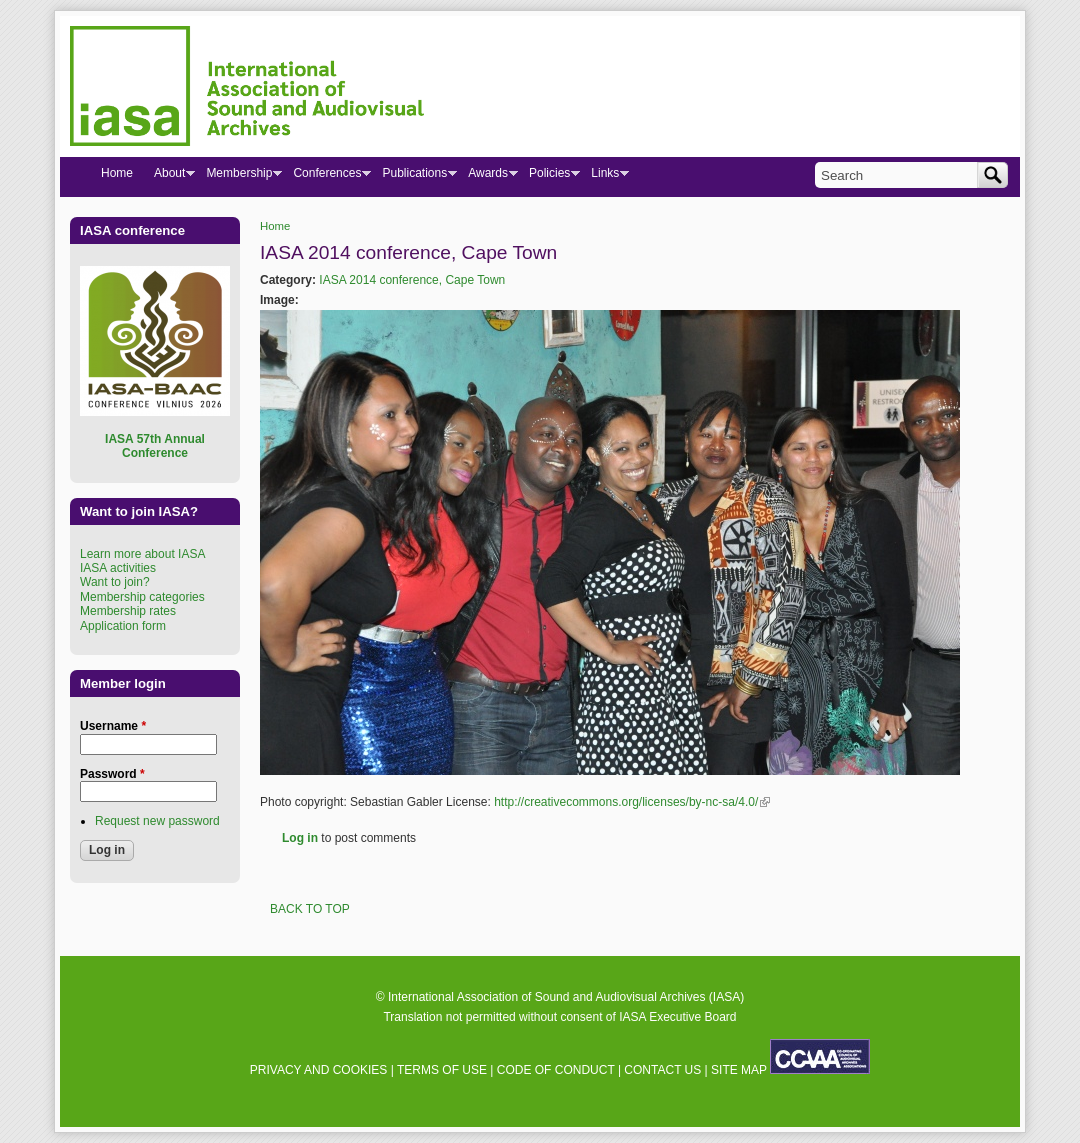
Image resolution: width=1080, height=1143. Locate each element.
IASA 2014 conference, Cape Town (412, 280)
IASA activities (118, 568)
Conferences (326, 177)
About (169, 177)
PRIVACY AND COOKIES (319, 1070)
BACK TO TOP (310, 909)
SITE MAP (739, 1070)
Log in (300, 838)
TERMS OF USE (442, 1070)
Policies (549, 177)
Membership (238, 177)
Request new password (157, 821)
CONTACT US (662, 1070)
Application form (123, 626)
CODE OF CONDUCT (556, 1070)
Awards (487, 177)
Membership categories (142, 597)
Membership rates (128, 611)
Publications (414, 177)
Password (112, 774)
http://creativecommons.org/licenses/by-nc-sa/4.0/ (632, 802)
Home (275, 226)
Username (113, 726)
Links (604, 177)
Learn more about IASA (142, 554)
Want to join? (115, 582)
